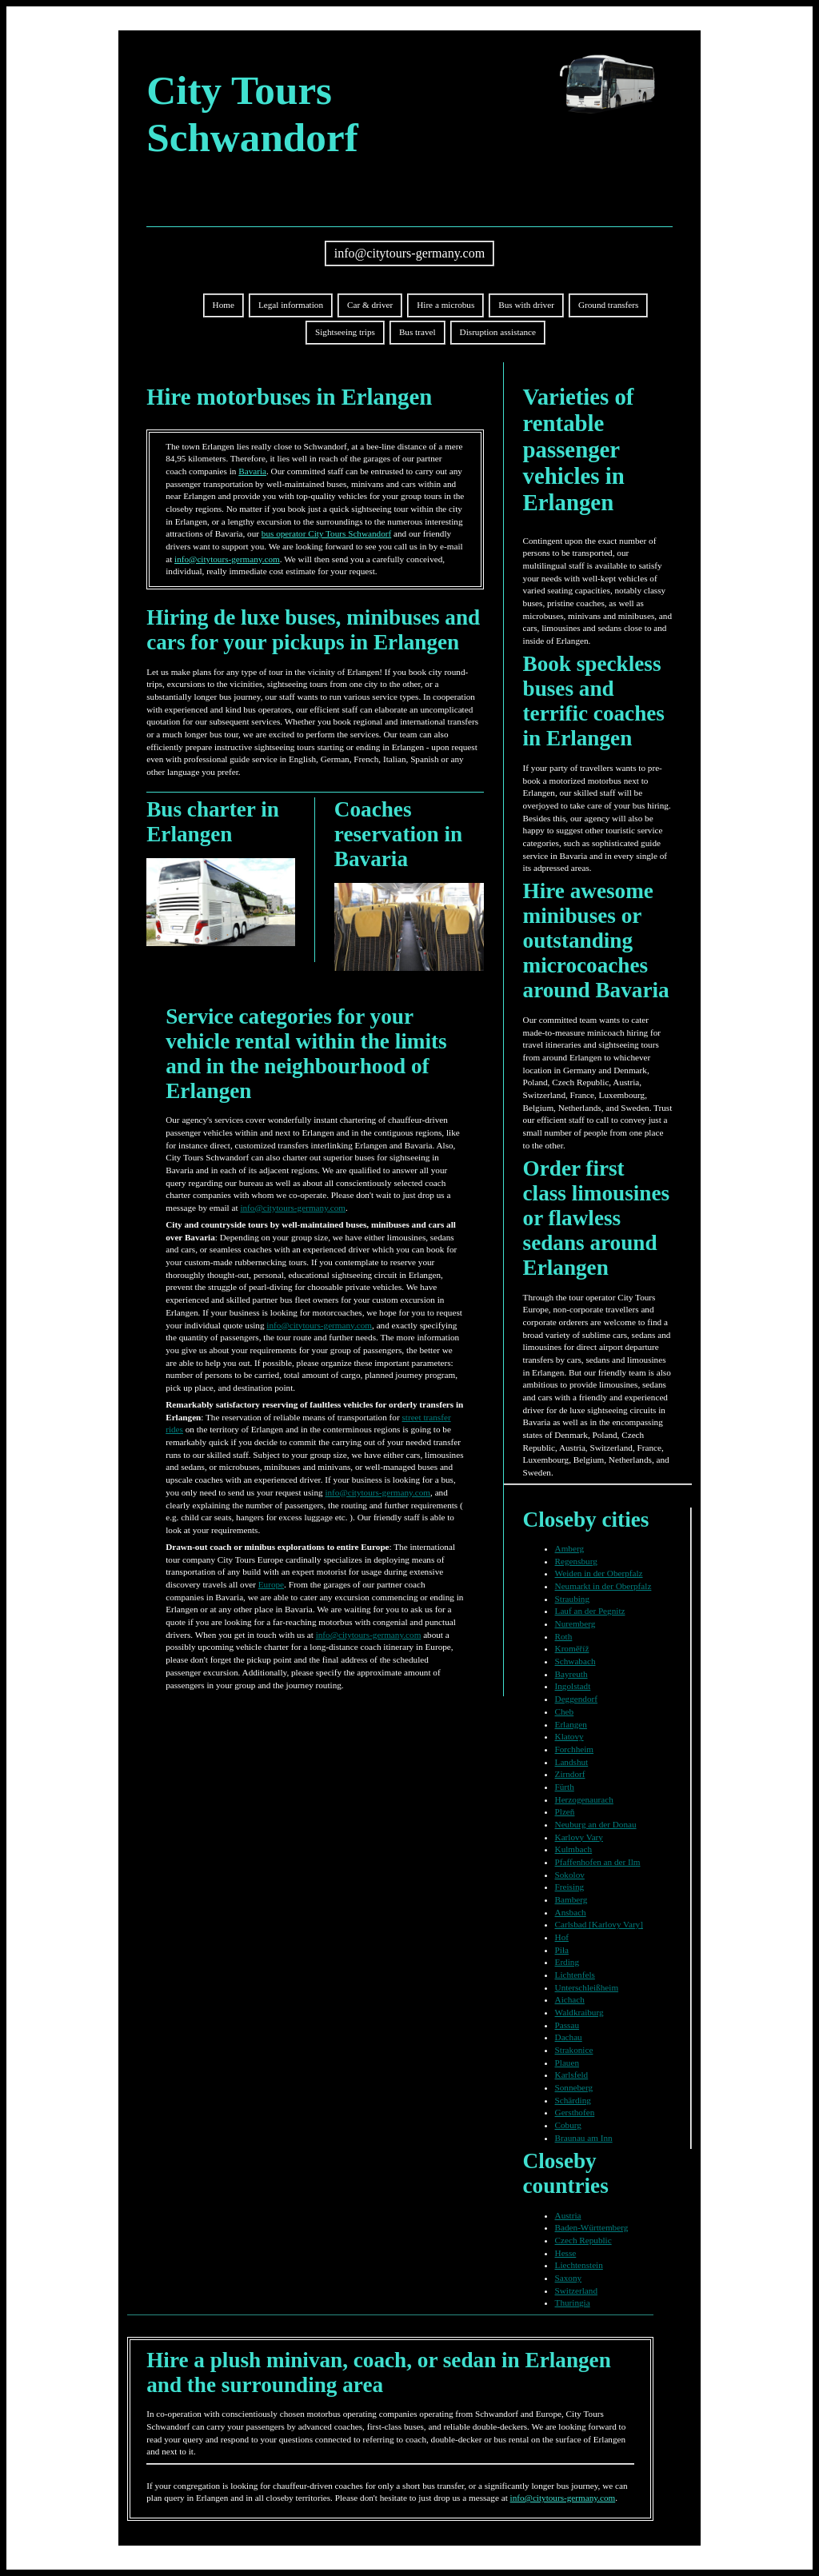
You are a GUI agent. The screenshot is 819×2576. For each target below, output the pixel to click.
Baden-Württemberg (592, 2227)
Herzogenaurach (584, 1799)
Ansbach (570, 1912)
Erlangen (571, 1724)
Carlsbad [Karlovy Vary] (599, 1924)
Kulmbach (574, 1849)
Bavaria (252, 471)
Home (223, 305)
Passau (567, 2025)
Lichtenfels (575, 1974)
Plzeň (565, 1811)
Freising (570, 1886)
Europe (271, 1584)
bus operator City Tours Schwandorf (326, 533)
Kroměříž (572, 1648)
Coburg (568, 2125)
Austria (568, 2215)
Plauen (567, 2062)
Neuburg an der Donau (596, 1824)
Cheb (564, 1711)
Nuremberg (575, 1623)
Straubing (572, 1599)
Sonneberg (574, 2087)
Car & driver (370, 305)
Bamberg (571, 1899)
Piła (562, 1950)
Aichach (570, 1999)
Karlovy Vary (579, 1837)
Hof (562, 1937)
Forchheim (574, 1749)
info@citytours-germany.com (409, 253)
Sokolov (570, 1874)
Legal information (290, 305)
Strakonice (574, 2050)
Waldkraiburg (579, 2012)
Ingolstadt (573, 1686)
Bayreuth (571, 1674)
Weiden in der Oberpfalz (599, 1573)
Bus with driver (526, 305)
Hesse (566, 2253)
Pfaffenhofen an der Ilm (598, 1862)
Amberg (569, 1548)
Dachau (568, 2037)
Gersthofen (575, 2112)
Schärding (573, 2100)
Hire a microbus (445, 305)
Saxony (568, 2277)
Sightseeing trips (345, 332)
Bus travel (417, 332)
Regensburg (576, 1561)
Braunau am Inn (584, 2138)
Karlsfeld (572, 2074)
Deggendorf (576, 1698)
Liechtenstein (579, 2265)
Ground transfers (608, 305)
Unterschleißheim (587, 1987)
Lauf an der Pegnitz (590, 1610)
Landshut (572, 1762)
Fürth (564, 1786)
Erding (567, 1962)
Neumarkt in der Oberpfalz (603, 1586)
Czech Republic (583, 2240)
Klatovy (569, 1736)
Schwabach (575, 1661)
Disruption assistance (498, 332)
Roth (564, 1636)
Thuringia (572, 2302)
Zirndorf (570, 1774)
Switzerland (576, 2290)
